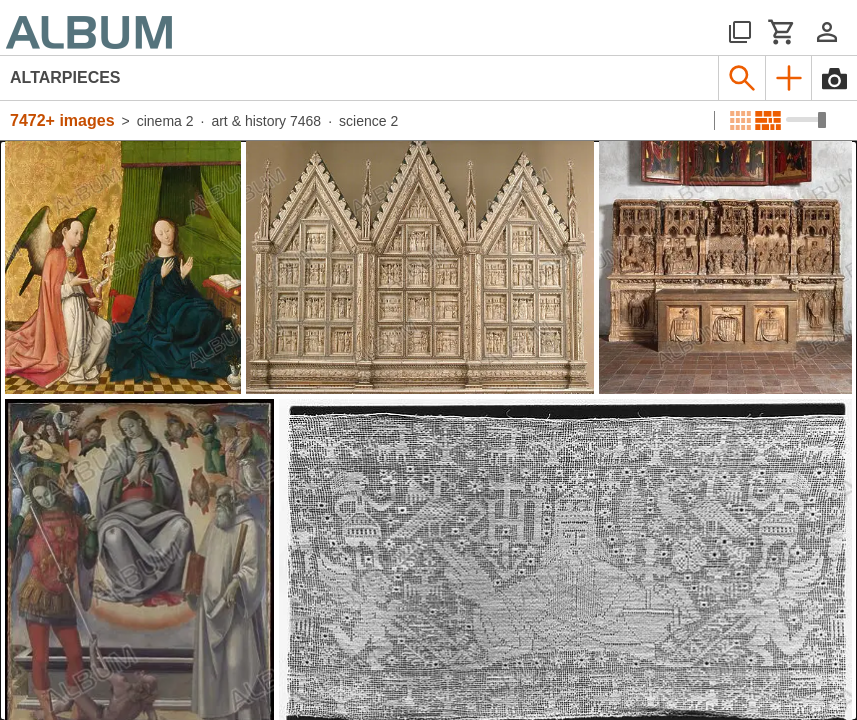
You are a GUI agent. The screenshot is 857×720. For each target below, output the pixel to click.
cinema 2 (165, 121)
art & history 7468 (266, 121)
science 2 (368, 121)
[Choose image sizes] (806, 120)
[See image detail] (123, 267)
